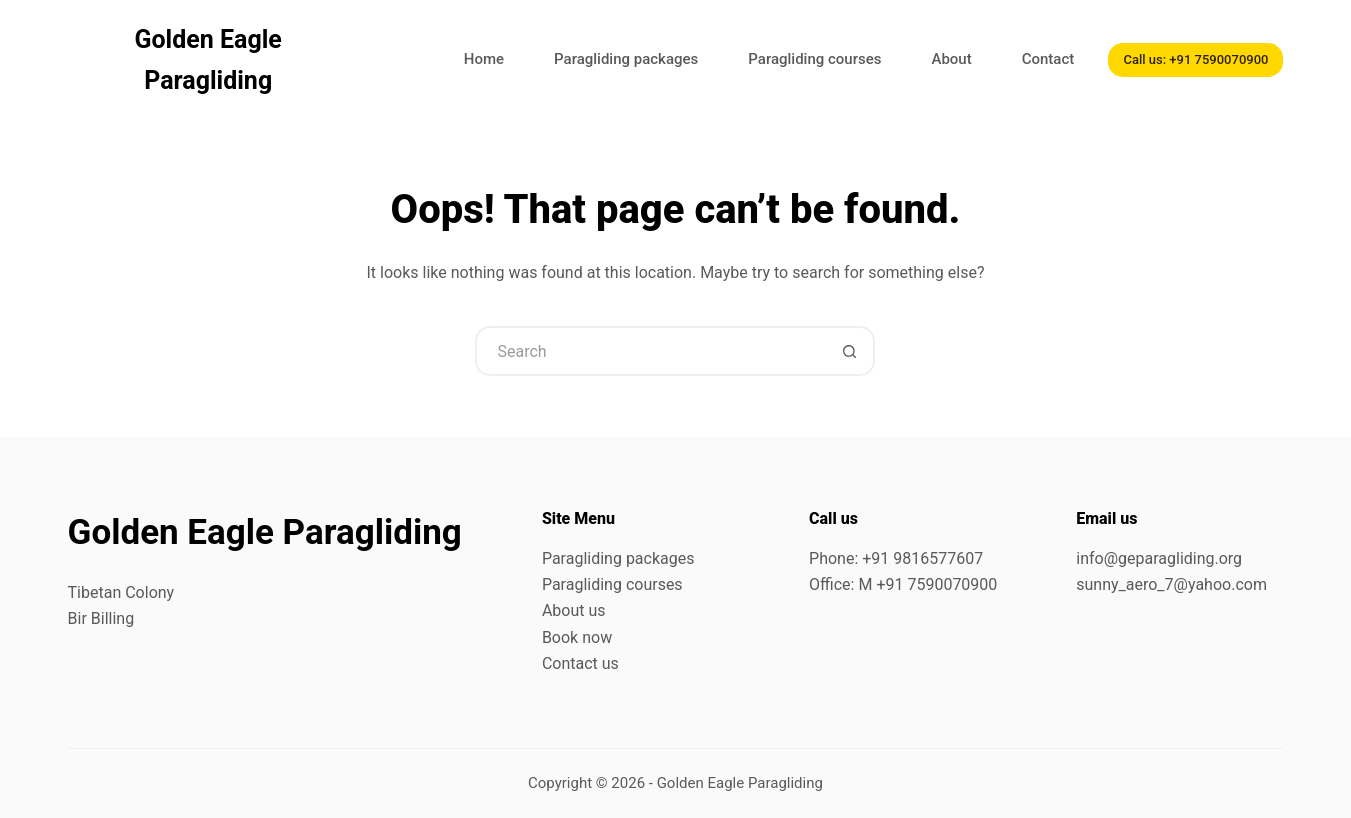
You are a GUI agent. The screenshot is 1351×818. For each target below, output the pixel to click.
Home (484, 59)
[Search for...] (650, 351)
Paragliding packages (626, 59)
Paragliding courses (814, 59)
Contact (1048, 59)
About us (574, 610)
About (951, 59)
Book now (577, 637)
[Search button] (850, 351)
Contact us (580, 663)
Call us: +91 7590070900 (1195, 59)
